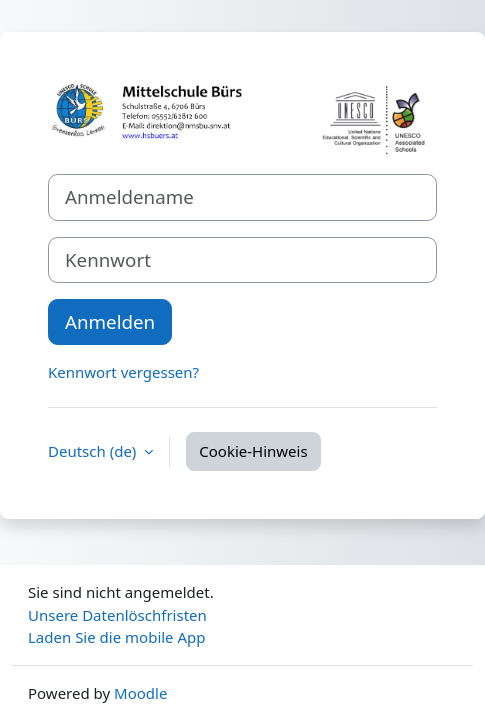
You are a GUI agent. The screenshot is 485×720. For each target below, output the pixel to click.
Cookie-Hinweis (253, 451)
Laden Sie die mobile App (117, 637)
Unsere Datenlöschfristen (117, 615)
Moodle (140, 693)
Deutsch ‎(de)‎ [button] (94, 451)
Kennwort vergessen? (123, 372)
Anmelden (110, 321)
